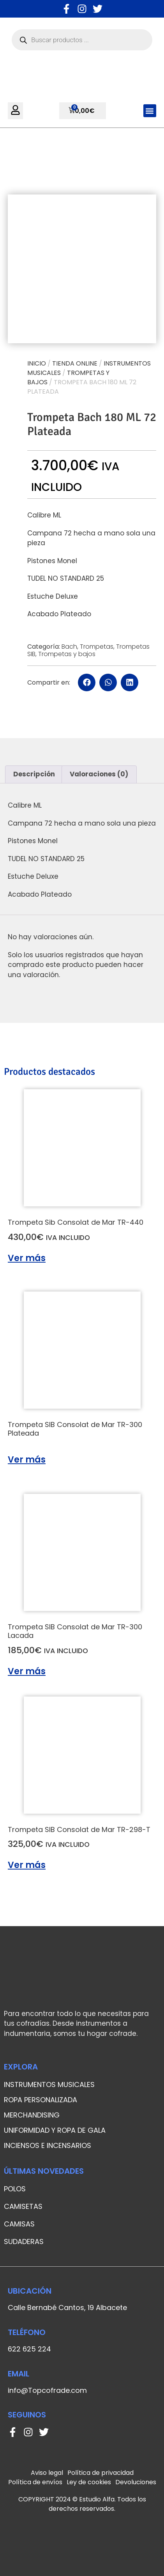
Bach (69, 646)
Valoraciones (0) (99, 774)
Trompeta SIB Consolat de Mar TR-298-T (79, 1829)
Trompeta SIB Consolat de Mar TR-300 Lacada (75, 1631)
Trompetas (96, 646)
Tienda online (74, 363)
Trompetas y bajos (66, 653)
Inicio (36, 363)
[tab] (34, 774)
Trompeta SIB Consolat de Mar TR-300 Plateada (75, 1429)
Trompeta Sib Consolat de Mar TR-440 (75, 1222)
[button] (149, 110)
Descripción (34, 774)
